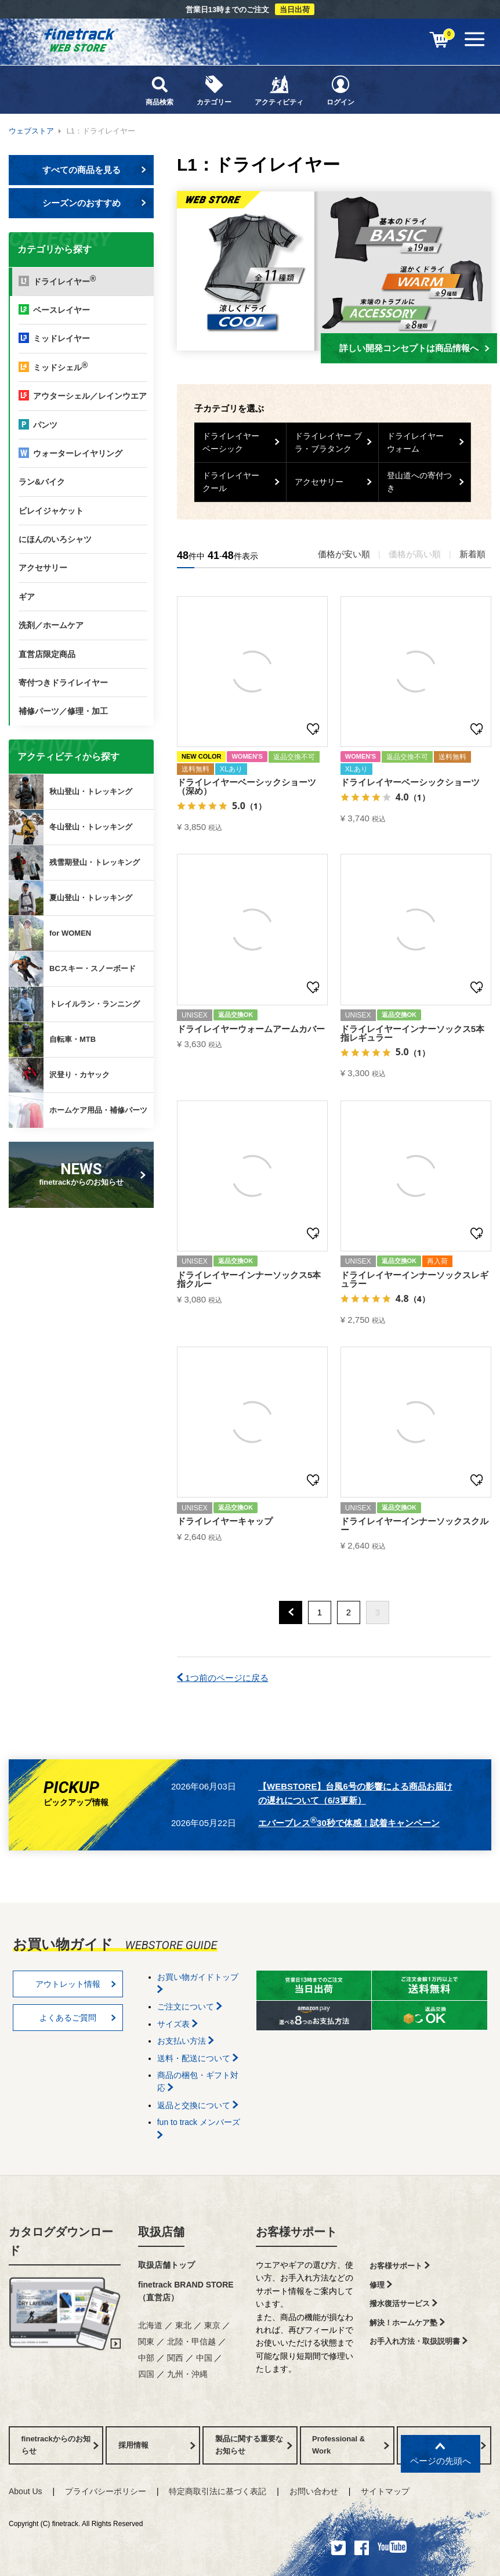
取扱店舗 (161, 2231)
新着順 (472, 554)
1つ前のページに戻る (223, 1678)
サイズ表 (177, 2024)
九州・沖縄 (187, 2374)
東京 (212, 2325)
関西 (175, 2357)
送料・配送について (197, 2058)
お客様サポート (296, 2231)
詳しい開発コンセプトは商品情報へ (414, 348)
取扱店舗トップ (166, 2265)
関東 (146, 2341)
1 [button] (319, 1612)
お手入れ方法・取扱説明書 (418, 2341)
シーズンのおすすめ (94, 203)
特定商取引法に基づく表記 (217, 2491)
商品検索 (159, 90)
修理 (380, 2285)
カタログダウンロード (61, 2241)
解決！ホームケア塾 (407, 2322)
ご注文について (189, 2006)
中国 (204, 2357)
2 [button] (348, 1612)
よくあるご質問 (77, 2017)
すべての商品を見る (94, 170)
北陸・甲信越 (191, 2341)
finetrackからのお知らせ (83, 1173)
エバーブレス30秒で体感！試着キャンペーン (349, 1821)
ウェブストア (31, 131)
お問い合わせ (313, 2491)
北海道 (150, 2325)
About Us (25, 2491)
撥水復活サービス (403, 2303)
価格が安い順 (344, 554)
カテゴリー (214, 90)
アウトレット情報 (75, 1984)
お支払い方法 (185, 2040)
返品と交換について (197, 2105)
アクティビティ (279, 90)
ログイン (340, 90)
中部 (146, 2357)
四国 (146, 2374)
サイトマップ (385, 2491)
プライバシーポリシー (105, 2491)
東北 (183, 2325)
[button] (290, 1612)
